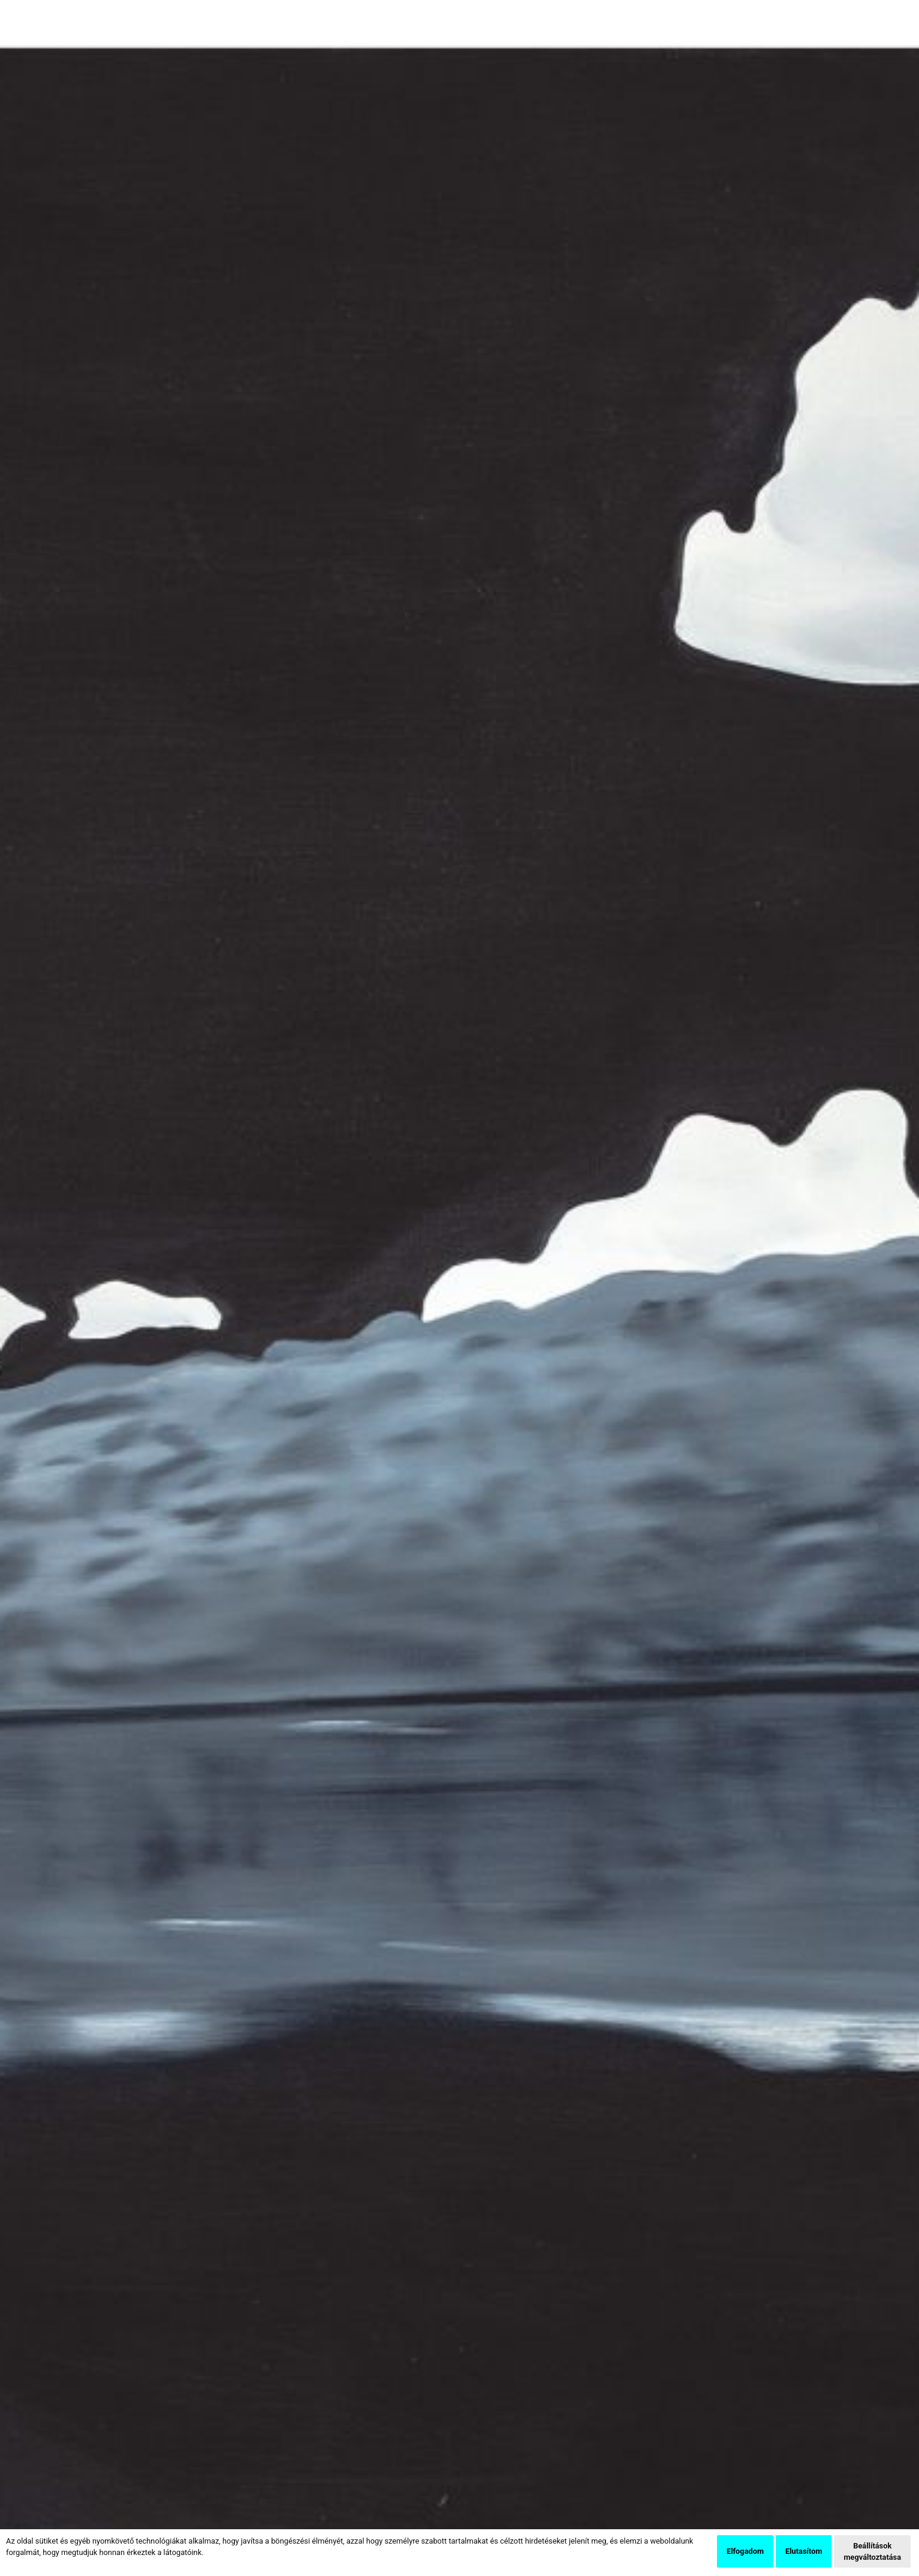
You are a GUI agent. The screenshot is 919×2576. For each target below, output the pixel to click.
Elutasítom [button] (803, 2551)
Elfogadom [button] (745, 2551)
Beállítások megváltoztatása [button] (872, 2551)
